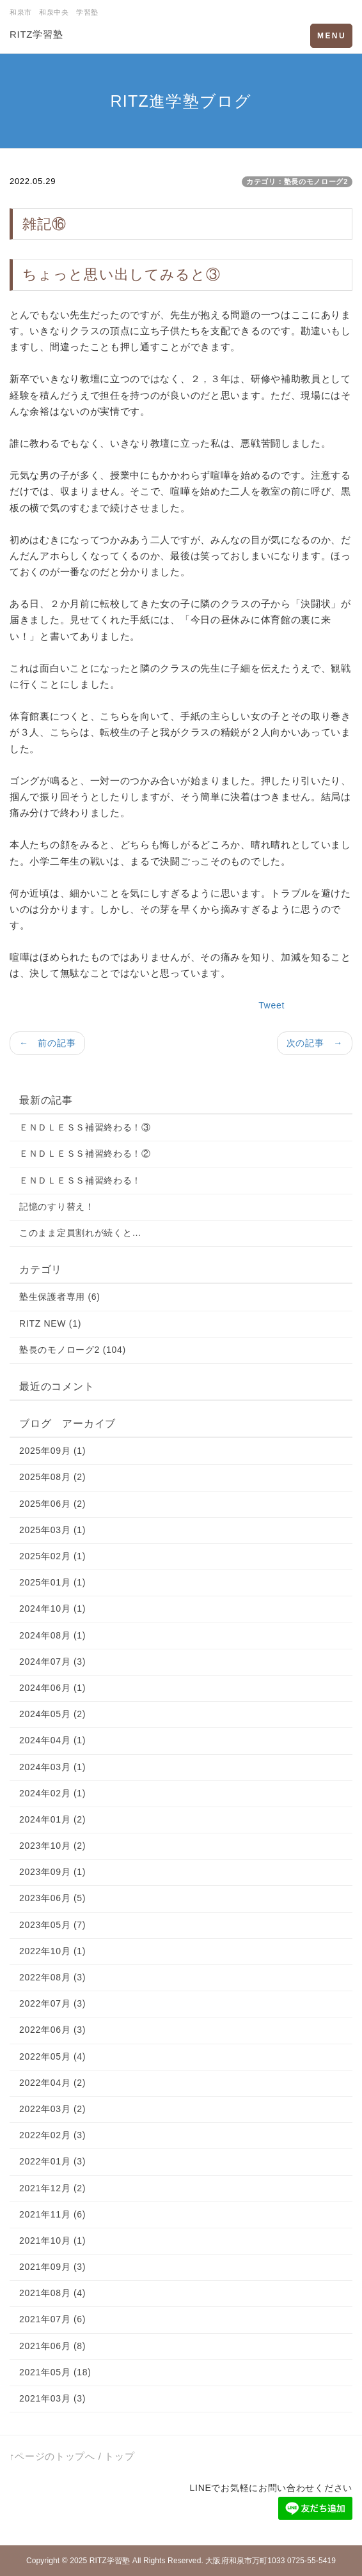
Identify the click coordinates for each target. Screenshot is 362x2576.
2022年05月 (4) (52, 2056)
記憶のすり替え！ (57, 1206)
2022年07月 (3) (52, 2003)
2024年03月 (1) (52, 1767)
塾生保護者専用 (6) (59, 1297)
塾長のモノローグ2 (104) (72, 1350)
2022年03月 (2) (52, 2109)
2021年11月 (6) (52, 2214)
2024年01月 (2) (52, 1819)
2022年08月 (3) (52, 1977)
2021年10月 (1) (52, 2240)
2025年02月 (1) (52, 1556)
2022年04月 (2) (52, 2083)
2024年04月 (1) (52, 1740)
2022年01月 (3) (52, 2161)
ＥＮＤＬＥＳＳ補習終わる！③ (85, 1127)
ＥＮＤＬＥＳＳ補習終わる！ (80, 1180)
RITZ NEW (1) (50, 1323)
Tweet (271, 1005)
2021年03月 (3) (52, 2398)
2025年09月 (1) (52, 1451)
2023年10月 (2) (52, 1845)
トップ (119, 2456)
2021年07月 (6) (52, 2319)
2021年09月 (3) (52, 2267)
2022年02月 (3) (52, 2135)
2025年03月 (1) (52, 1530)
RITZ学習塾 (36, 34)
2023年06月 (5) (52, 1898)
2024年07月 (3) (52, 1661)
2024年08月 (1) (52, 1635)
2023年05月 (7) (52, 1925)
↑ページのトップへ (52, 2456)
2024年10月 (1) (52, 1608)
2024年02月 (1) (52, 1793)
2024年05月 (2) (52, 1714)
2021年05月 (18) (55, 2372)
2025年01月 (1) (52, 1582)
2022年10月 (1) (52, 1951)
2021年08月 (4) (52, 2293)
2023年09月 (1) (52, 1872)
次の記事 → (315, 1043)
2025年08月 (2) (52, 1477)
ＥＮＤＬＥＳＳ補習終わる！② (85, 1153)
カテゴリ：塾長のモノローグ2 (297, 181)
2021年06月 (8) (52, 2346)
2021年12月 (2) (52, 2188)
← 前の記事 (47, 1043)
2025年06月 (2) (52, 1504)
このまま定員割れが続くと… (80, 1233)
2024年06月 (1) (52, 1688)
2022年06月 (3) (52, 2030)
